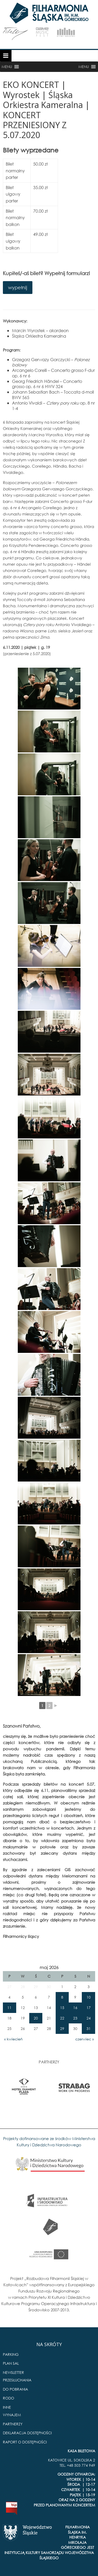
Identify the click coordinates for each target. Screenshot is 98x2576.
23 (75, 2018)
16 (75, 2007)
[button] (7, 66)
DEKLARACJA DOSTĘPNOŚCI (27, 2432)
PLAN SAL (11, 2363)
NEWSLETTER (13, 2372)
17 (89, 2007)
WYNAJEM (12, 2414)
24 (89, 2018)
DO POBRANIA (15, 2389)
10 (89, 1997)
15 (62, 2007)
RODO (8, 2398)
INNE (7, 2407)
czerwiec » (84, 2038)
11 (9, 2007)
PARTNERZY (12, 2423)
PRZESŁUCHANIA (17, 2380)
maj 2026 (49, 1967)
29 (62, 2028)
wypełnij (17, 287)
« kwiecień (13, 2038)
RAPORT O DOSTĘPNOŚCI (25, 2441)
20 (36, 2018)
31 (89, 2028)
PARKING (11, 2354)
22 (62, 2018)
